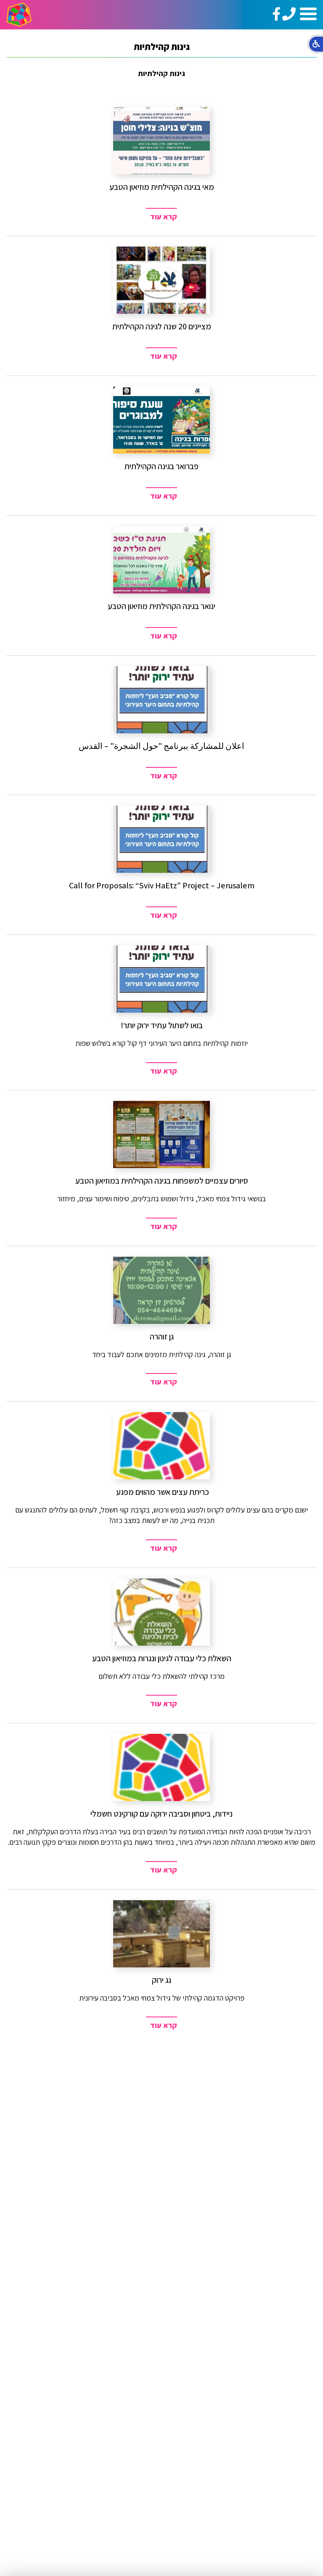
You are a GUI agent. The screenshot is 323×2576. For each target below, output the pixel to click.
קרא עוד (163, 216)
